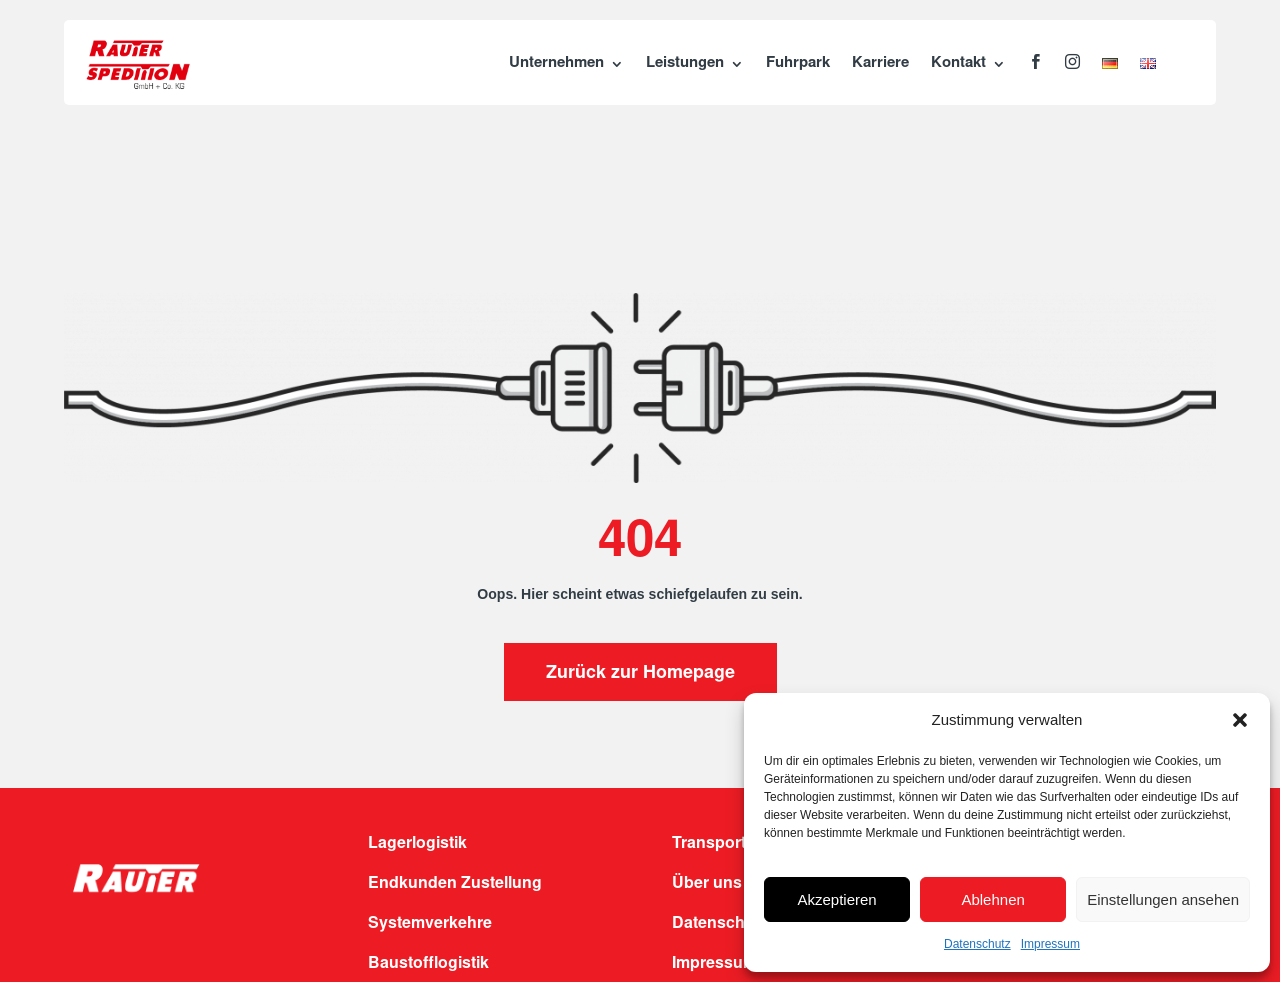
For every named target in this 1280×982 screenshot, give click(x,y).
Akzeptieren (836, 899)
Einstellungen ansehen (1163, 899)
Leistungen (685, 63)
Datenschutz (977, 944)
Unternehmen (556, 63)
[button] (1240, 720)
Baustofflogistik (428, 964)
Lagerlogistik (417, 844)
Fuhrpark (798, 63)
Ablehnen (992, 899)
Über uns (707, 884)
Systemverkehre (430, 924)
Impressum (1050, 944)
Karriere (880, 63)
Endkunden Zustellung (455, 884)
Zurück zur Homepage (640, 674)
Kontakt (958, 63)
